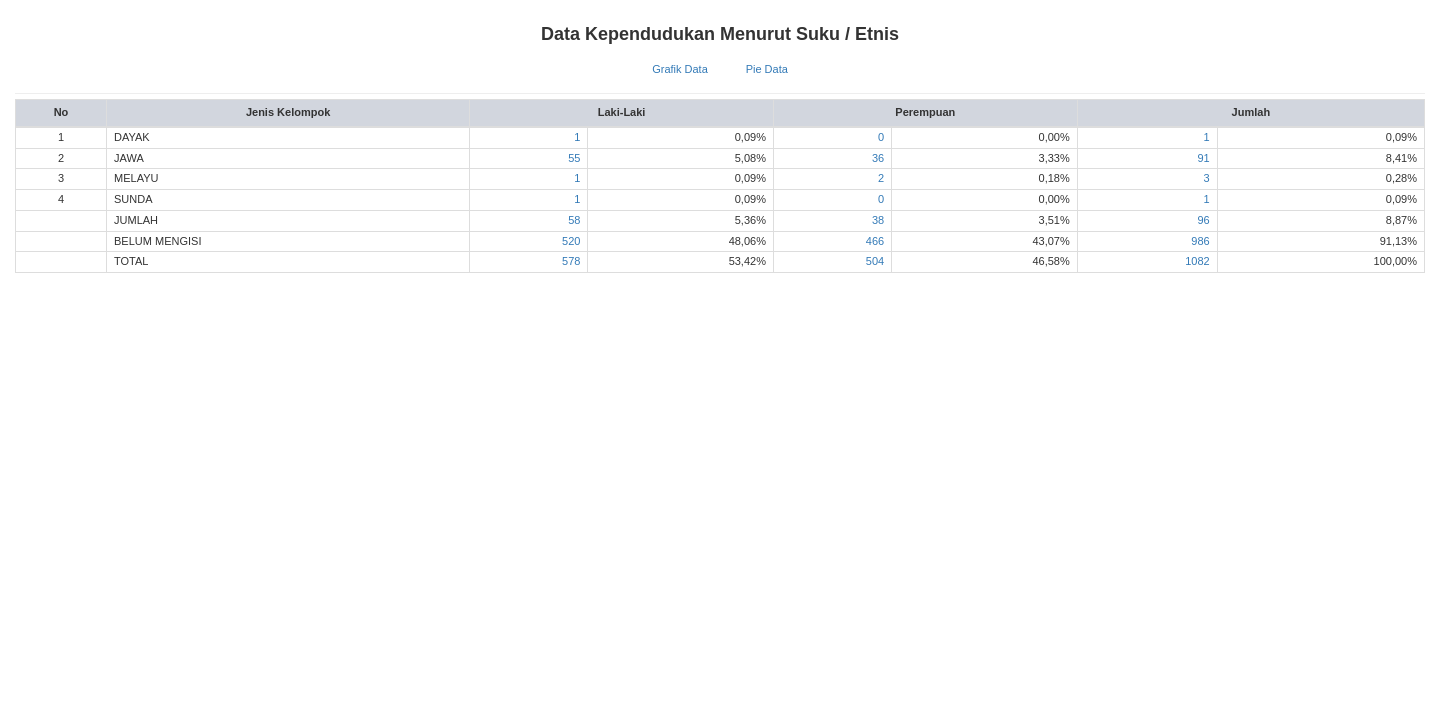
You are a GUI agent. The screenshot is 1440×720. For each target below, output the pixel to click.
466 (875, 241)
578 (571, 261)
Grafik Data (680, 69)
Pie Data (767, 69)
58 (574, 220)
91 (1203, 158)
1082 (1197, 261)
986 (1200, 241)
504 (875, 261)
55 (574, 158)
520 (571, 241)
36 (878, 158)
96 (1203, 220)
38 (878, 220)
